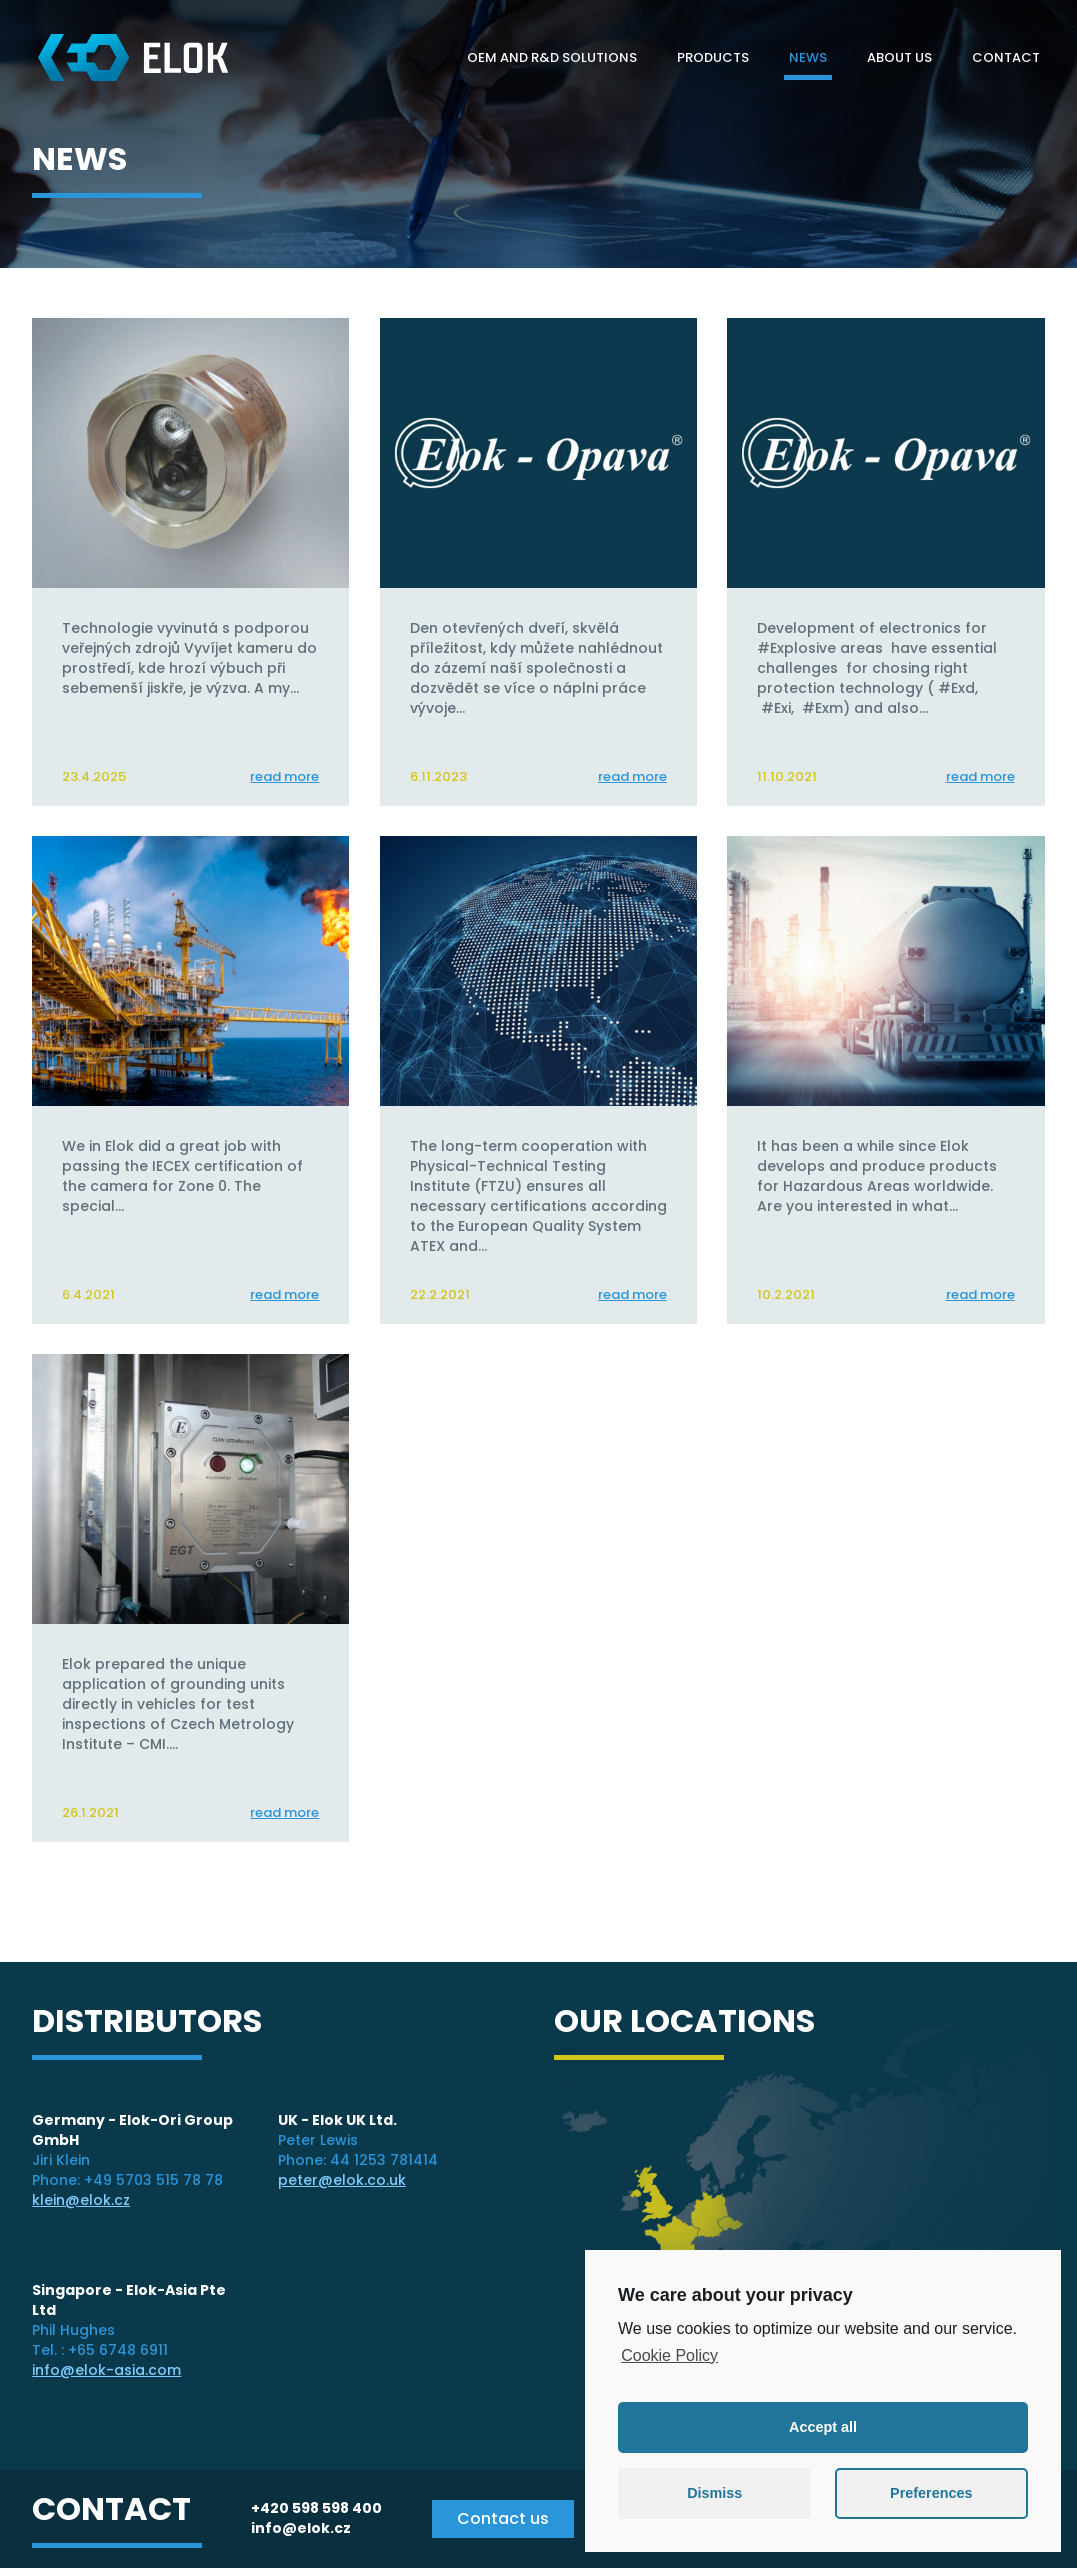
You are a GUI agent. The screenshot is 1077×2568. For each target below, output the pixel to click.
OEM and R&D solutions (552, 57)
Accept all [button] (823, 2427)
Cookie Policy (669, 2355)
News (808, 57)
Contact (1006, 57)
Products (713, 57)
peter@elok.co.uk (342, 2180)
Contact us (503, 2518)
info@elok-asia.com (106, 2370)
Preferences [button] (931, 2493)
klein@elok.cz (81, 2200)
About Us (899, 57)
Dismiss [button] (714, 2493)
